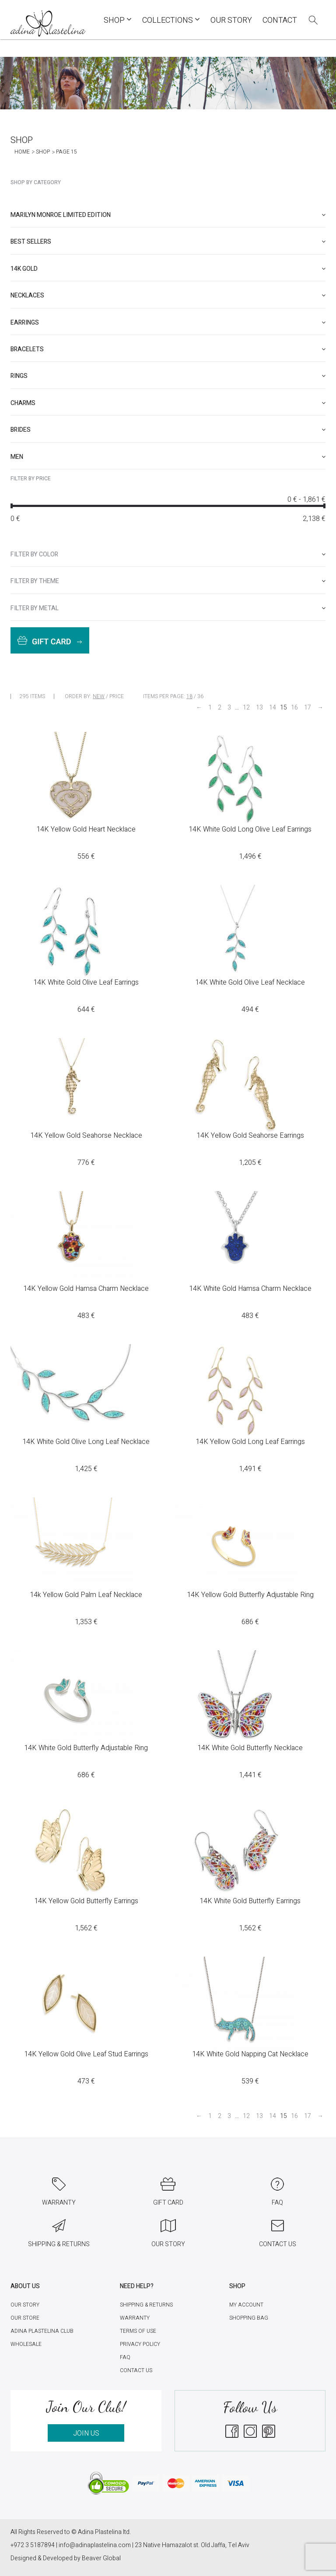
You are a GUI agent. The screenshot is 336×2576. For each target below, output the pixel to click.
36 (200, 696)
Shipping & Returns (146, 2305)
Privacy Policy (140, 2344)
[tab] (168, 215)
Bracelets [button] (168, 349)
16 (294, 707)
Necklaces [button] (168, 295)
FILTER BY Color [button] (168, 554)
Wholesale (26, 2344)
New (99, 696)
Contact (279, 20)
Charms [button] (168, 403)
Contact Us (136, 2370)
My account (246, 2305)
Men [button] (168, 456)
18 (189, 696)
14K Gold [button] (168, 268)
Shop (118, 20)
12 (246, 707)
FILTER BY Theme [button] (168, 581)
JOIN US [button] (86, 2433)
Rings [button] (168, 376)
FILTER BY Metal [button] (168, 608)
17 (307, 707)
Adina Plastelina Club (42, 2331)
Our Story (231, 20)
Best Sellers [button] (168, 241)
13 (259, 707)
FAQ (125, 2357)
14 (272, 707)
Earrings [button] (168, 322)
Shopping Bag (248, 2318)
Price (116, 696)
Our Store (24, 2318)
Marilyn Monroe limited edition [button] (168, 215)
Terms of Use (138, 2331)
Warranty (135, 2318)
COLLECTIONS (171, 20)
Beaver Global (101, 2558)
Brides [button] (168, 429)
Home (22, 152)
